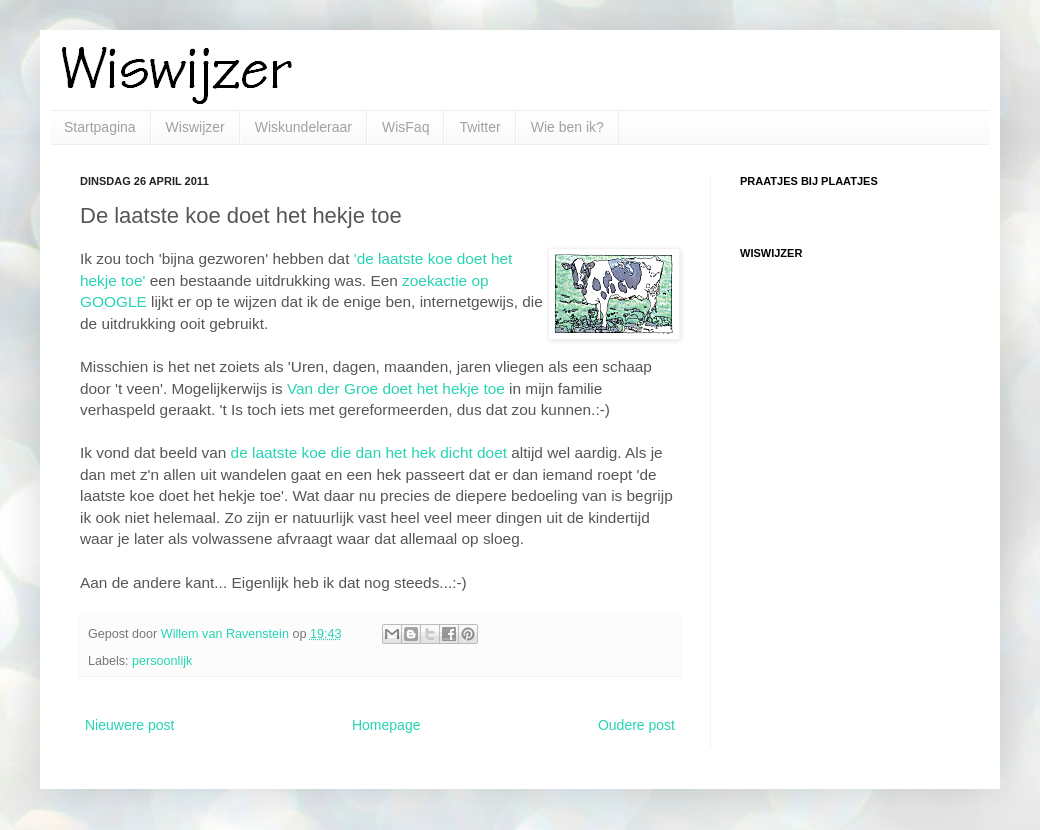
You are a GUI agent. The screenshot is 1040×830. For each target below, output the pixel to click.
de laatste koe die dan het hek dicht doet (369, 452)
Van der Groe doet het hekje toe (396, 388)
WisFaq (405, 127)
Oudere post (636, 725)
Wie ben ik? (567, 127)
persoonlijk (162, 661)
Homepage (386, 725)
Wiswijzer (195, 127)
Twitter (479, 127)
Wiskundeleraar (303, 127)
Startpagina (100, 127)
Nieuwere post (130, 725)
